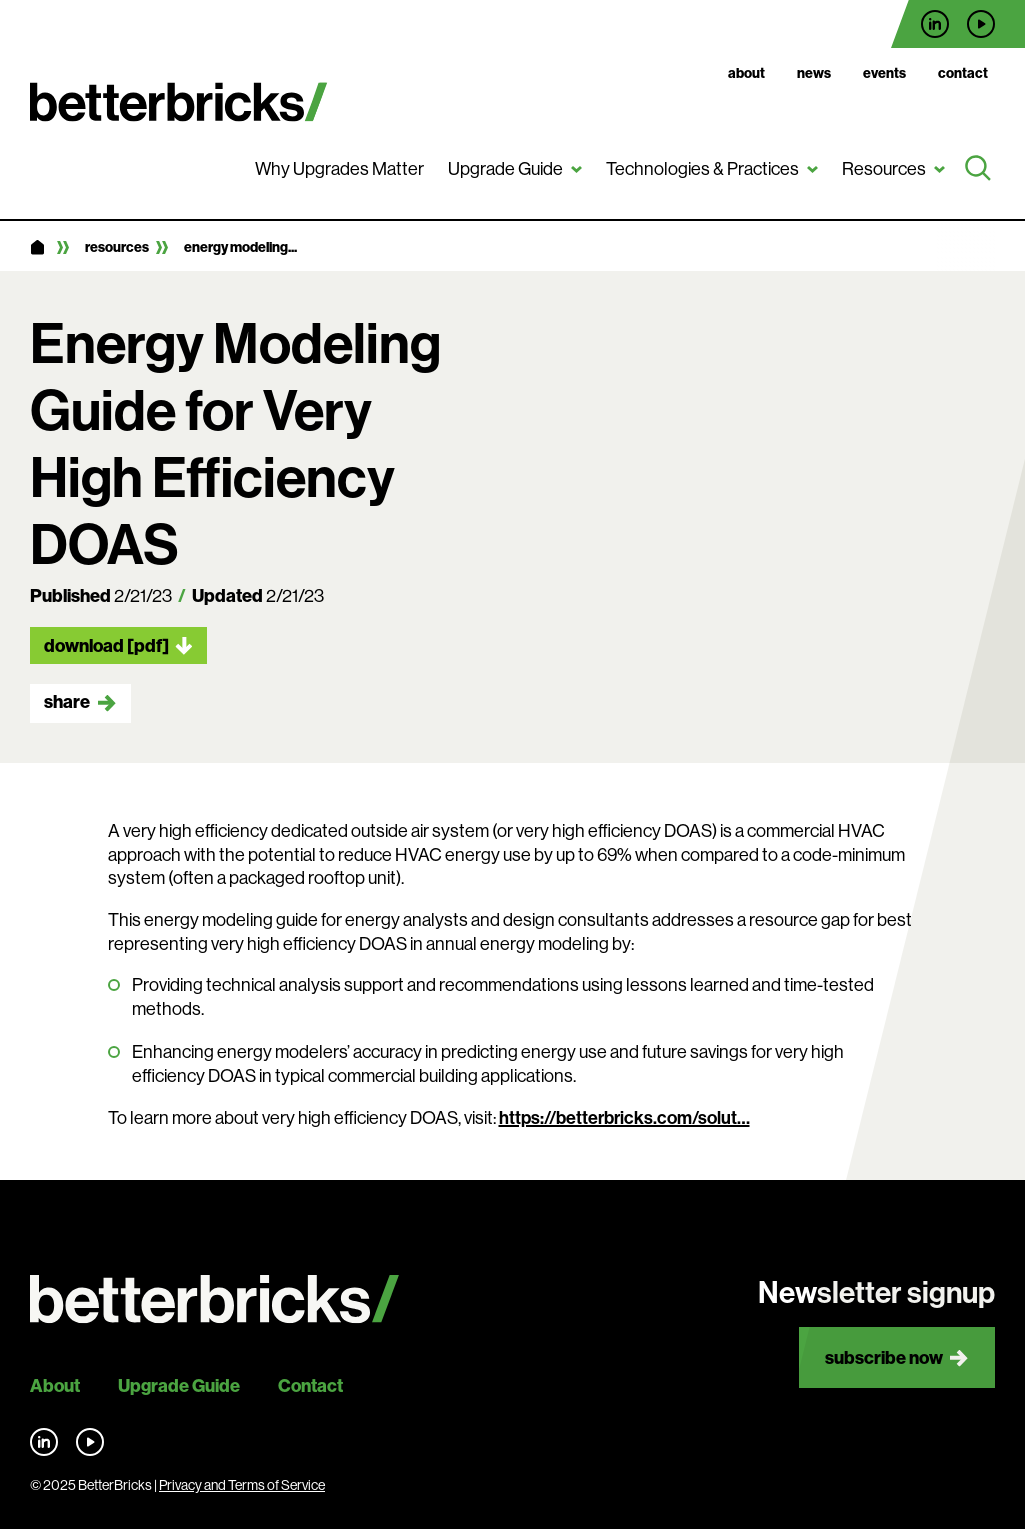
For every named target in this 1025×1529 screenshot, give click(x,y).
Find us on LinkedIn (935, 24)
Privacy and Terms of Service (242, 1485)
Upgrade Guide (505, 168)
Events (884, 73)
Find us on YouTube (981, 24)
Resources (884, 168)
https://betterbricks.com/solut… (624, 1118)
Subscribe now (884, 1357)
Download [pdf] (106, 645)
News (814, 73)
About (746, 73)
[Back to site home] (214, 1299)
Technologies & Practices (702, 168)
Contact (963, 73)
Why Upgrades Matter (339, 168)
